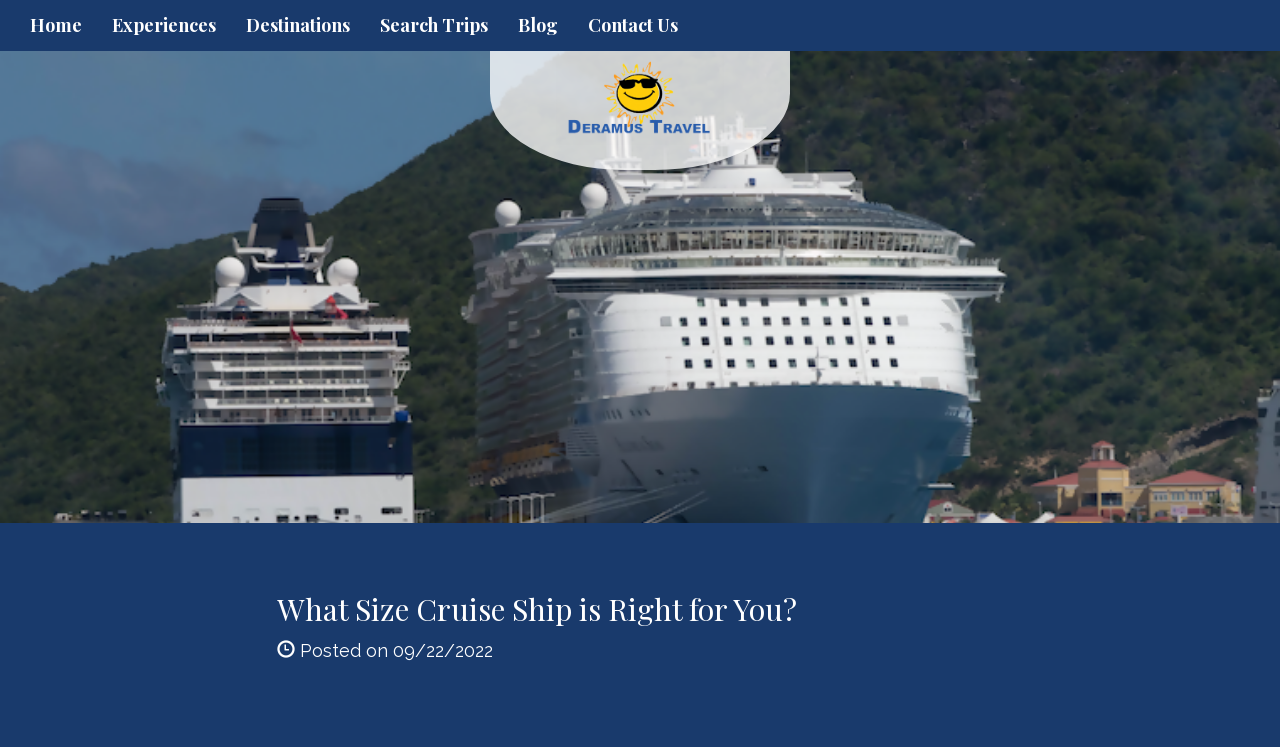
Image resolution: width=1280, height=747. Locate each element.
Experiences (164, 25)
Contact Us (633, 25)
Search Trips (434, 25)
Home (56, 25)
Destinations (298, 25)
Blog (538, 25)
